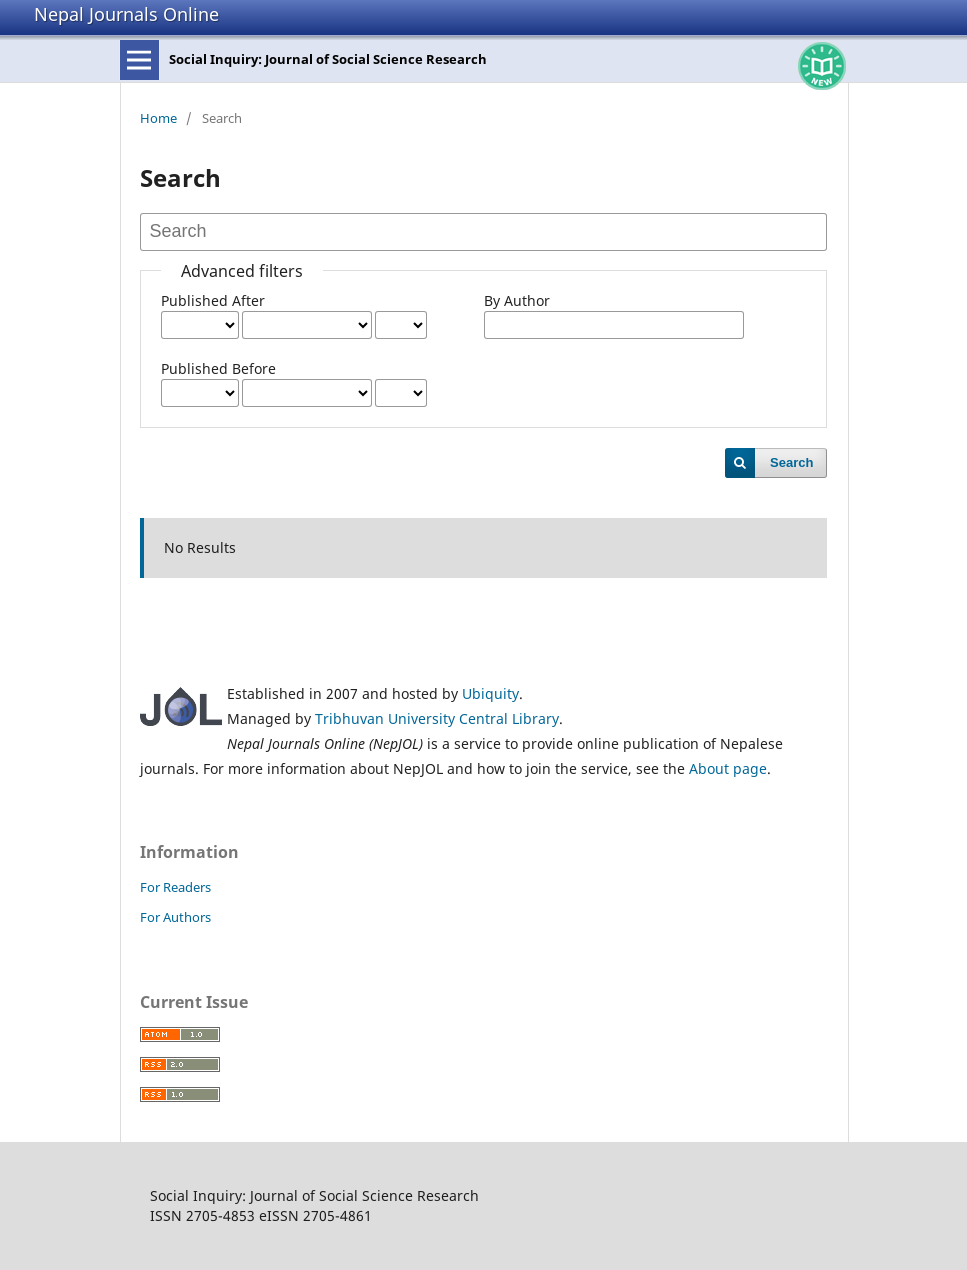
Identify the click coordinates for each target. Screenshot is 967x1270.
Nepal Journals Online (126, 14)
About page (728, 768)
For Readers (175, 887)
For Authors (175, 917)
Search (791, 462)
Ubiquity (490, 693)
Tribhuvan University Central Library (437, 718)
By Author (517, 300)
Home (158, 118)
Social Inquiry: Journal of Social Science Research (328, 59)
